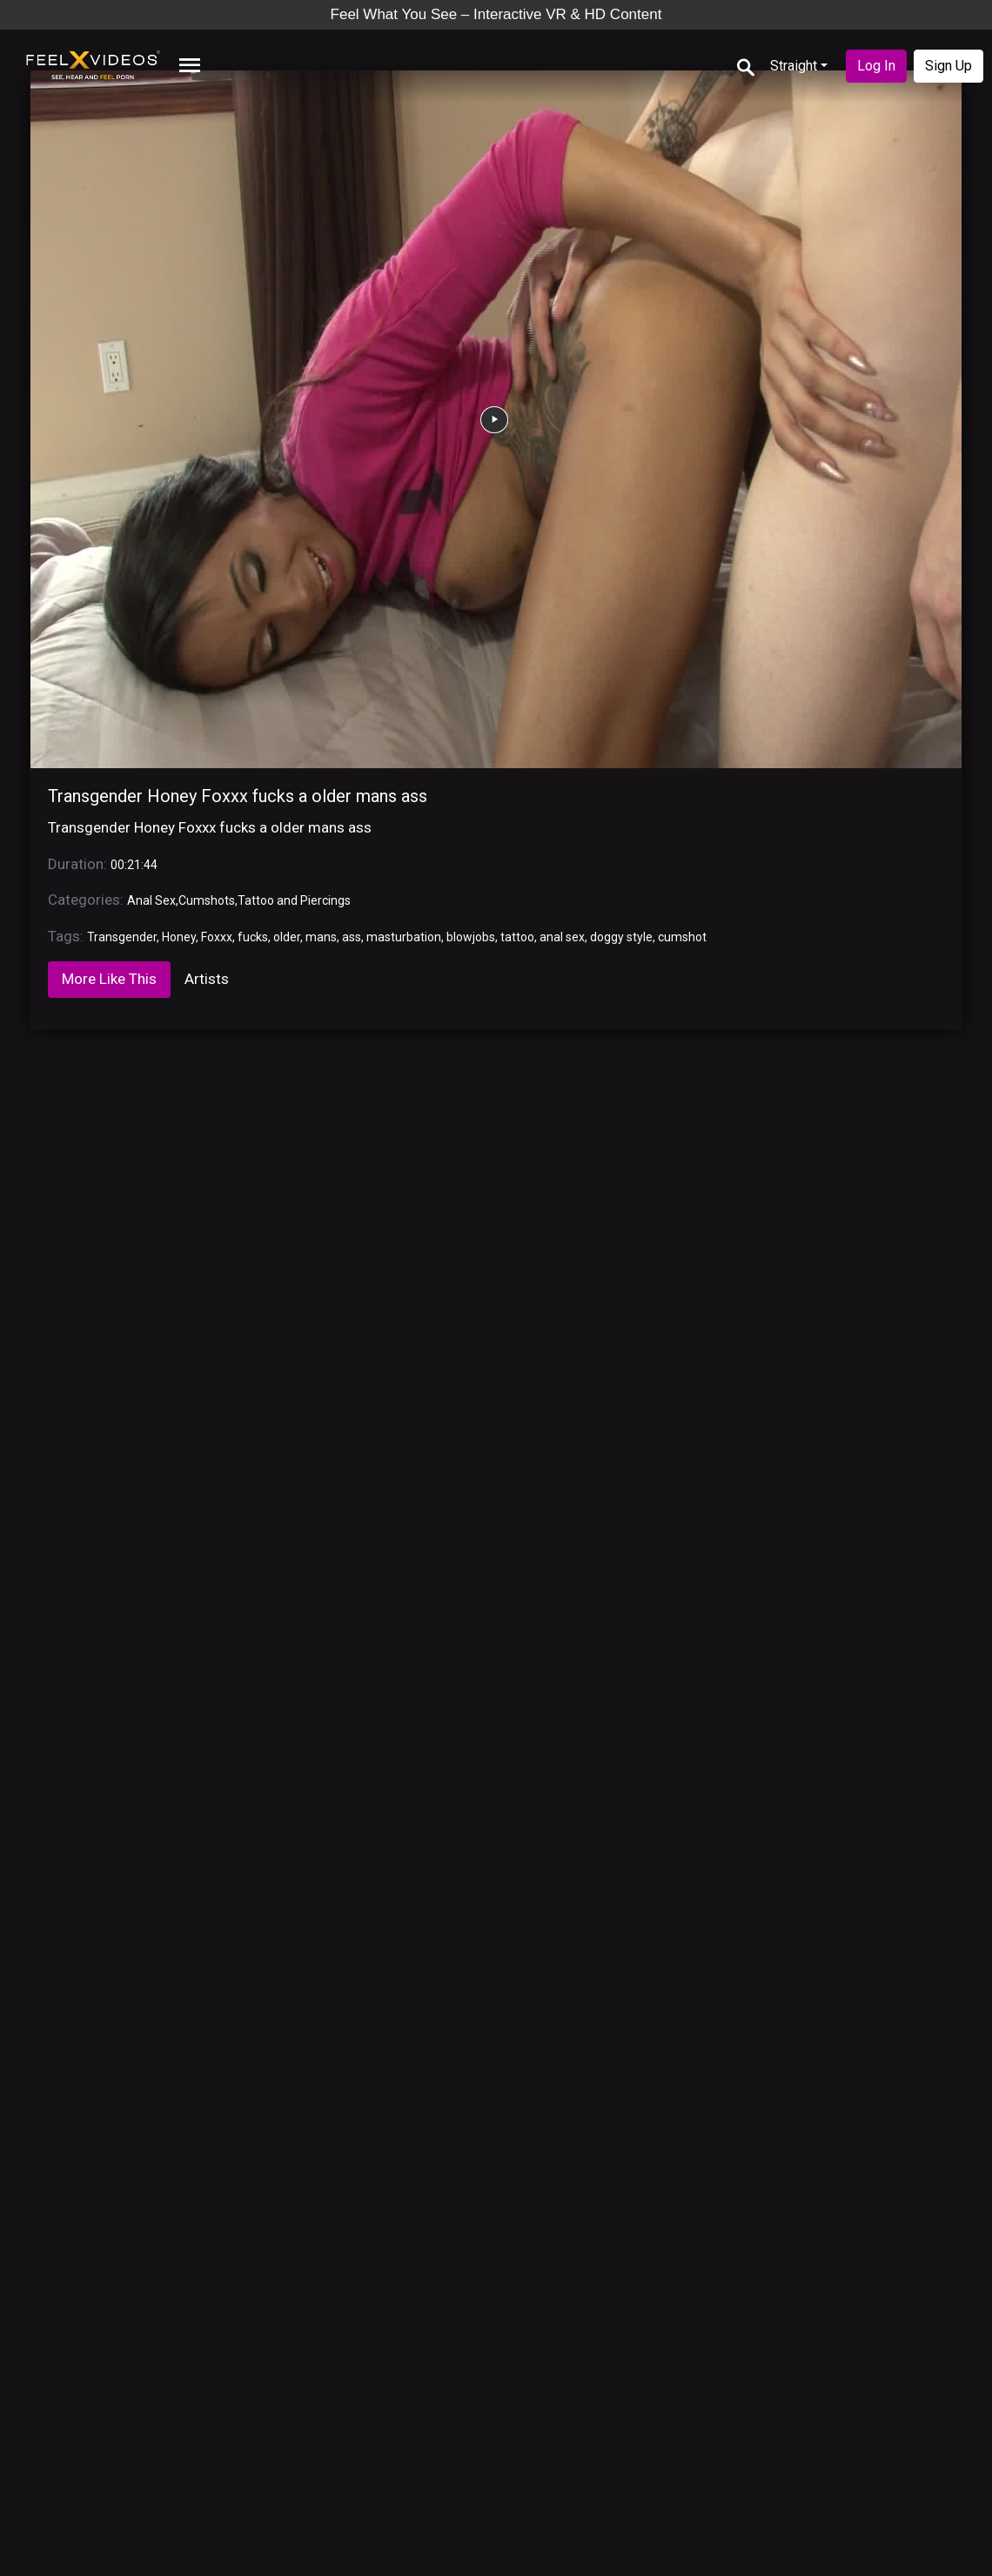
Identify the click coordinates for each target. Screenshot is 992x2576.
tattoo (517, 937)
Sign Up (948, 65)
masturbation (403, 937)
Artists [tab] (206, 978)
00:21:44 (134, 865)
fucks (253, 937)
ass (351, 937)
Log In (876, 65)
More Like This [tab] (109, 978)
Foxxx (216, 937)
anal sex (562, 937)
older (286, 937)
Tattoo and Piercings (294, 900)
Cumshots (206, 900)
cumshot (682, 937)
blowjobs (470, 937)
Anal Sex (151, 900)
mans (321, 937)
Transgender (122, 937)
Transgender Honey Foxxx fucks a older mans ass (237, 796)
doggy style (621, 937)
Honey (179, 937)
